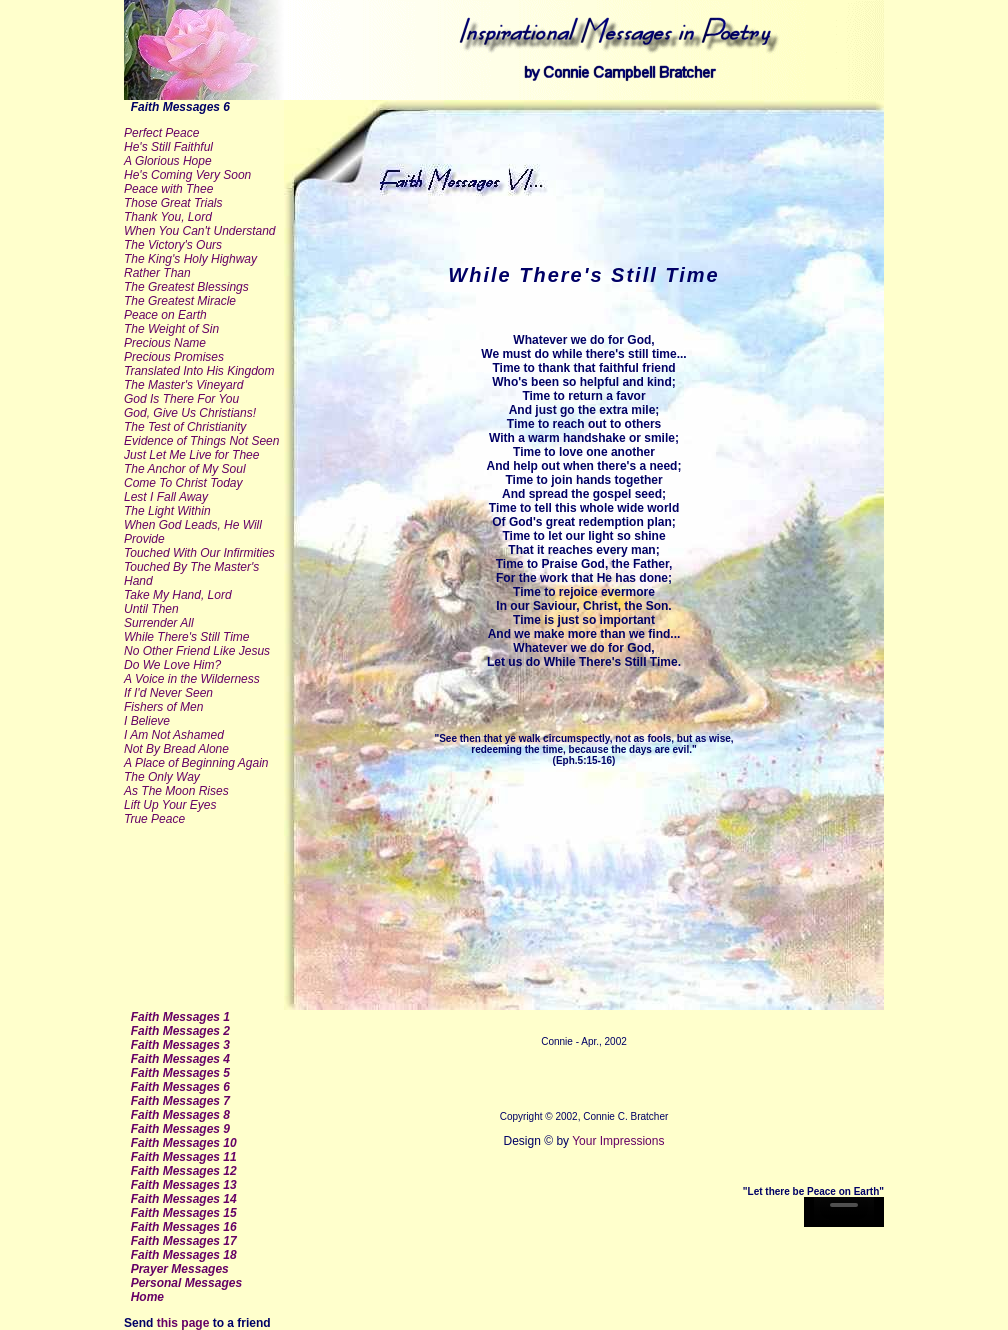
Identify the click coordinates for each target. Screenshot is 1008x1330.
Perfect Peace (161, 133)
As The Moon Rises (176, 791)
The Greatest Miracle (180, 301)
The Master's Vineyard (183, 385)
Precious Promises (174, 357)
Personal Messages (186, 1283)
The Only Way (162, 777)
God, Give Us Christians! (190, 413)
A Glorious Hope (168, 161)
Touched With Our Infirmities (199, 553)
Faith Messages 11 (184, 1157)
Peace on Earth (165, 315)
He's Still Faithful (168, 147)
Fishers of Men (163, 707)
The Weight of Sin (171, 329)
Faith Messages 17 (184, 1241)
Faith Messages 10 (184, 1143)
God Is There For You (181, 399)
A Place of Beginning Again (196, 763)
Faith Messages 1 (180, 1017)
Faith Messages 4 (180, 1059)
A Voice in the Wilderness (192, 679)
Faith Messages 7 (180, 1101)
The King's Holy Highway (190, 259)
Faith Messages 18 (184, 1255)
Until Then (151, 609)
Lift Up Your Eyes (170, 805)
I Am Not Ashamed (174, 735)
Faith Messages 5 (180, 1073)
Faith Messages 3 (180, 1045)
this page (183, 1323)
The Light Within (167, 511)
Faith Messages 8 (180, 1115)
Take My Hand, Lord (178, 595)
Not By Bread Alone (176, 749)
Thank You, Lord (168, 217)
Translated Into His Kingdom (199, 371)
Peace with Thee (168, 189)
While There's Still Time (187, 637)
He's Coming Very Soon (187, 175)
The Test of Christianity (185, 427)
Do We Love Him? (172, 665)
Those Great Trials (173, 203)
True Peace (154, 819)
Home (147, 1297)
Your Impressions (616, 1141)
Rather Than (157, 273)
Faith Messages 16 (184, 1227)
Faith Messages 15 (184, 1213)
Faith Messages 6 (180, 1087)
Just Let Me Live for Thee (191, 455)
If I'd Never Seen (168, 693)
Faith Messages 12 (184, 1171)
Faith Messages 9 (180, 1129)
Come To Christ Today (183, 483)
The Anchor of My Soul (185, 469)
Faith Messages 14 (184, 1199)
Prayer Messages (180, 1269)
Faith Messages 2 (180, 1031)
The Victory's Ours (173, 245)
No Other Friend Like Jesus (197, 651)
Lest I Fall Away (166, 497)
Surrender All (159, 623)
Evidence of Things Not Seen (201, 441)
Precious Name (165, 343)
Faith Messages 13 (184, 1185)
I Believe (147, 721)
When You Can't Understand (200, 231)
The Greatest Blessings (186, 287)
